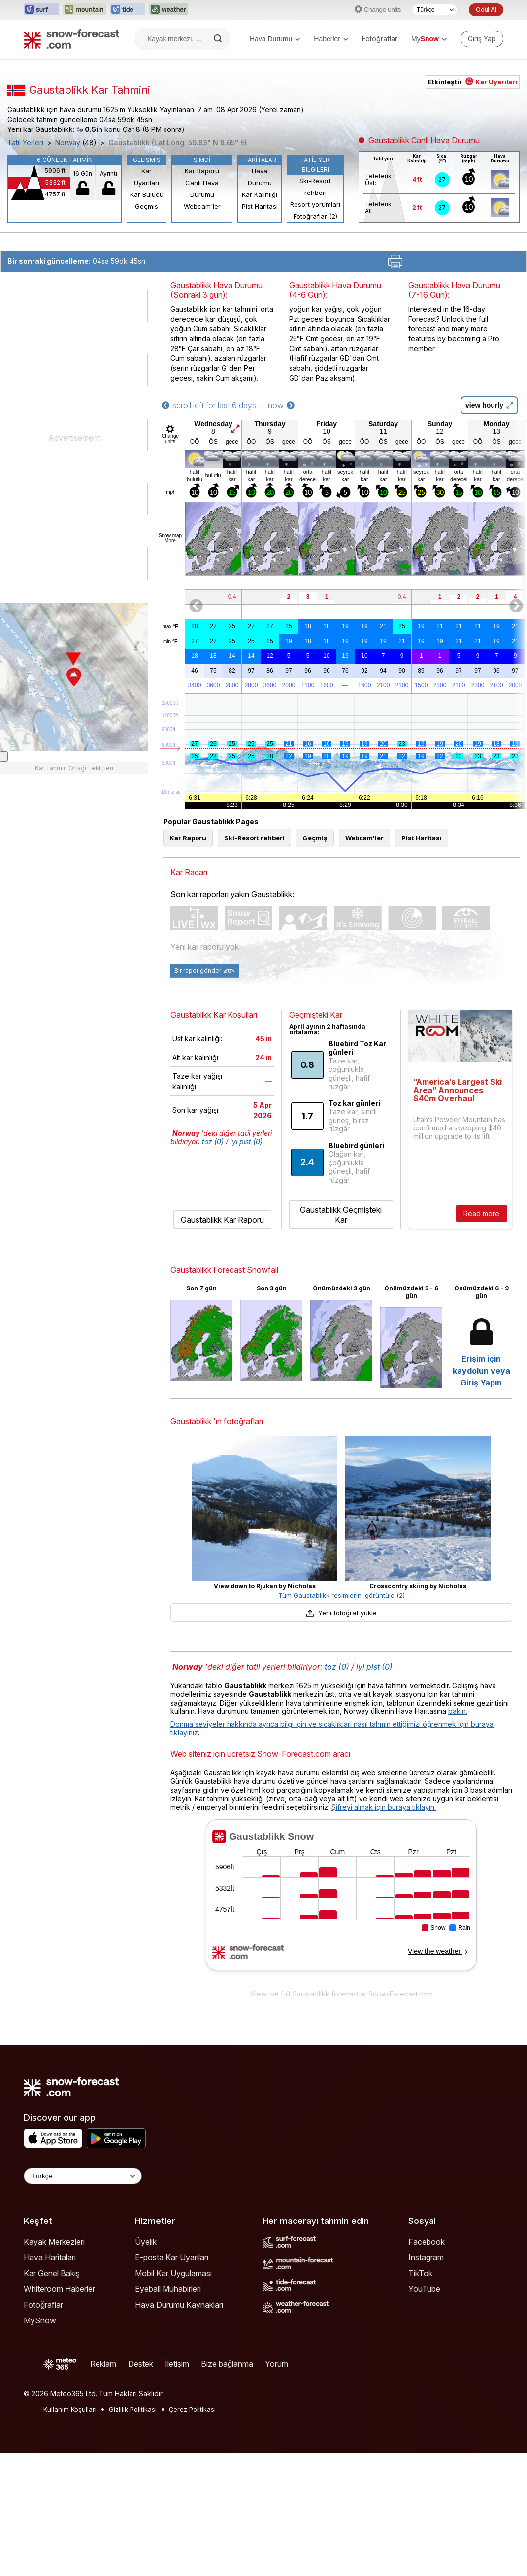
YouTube (424, 2289)
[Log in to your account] (482, 39)
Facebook (426, 2242)
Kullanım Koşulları (70, 2409)
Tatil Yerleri (25, 142)
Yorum (276, 2364)
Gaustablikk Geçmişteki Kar (341, 1214)
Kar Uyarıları (146, 177)
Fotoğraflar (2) (315, 216)
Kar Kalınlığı (259, 194)
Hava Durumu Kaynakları (179, 2305)
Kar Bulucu (147, 194)
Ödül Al (486, 9)
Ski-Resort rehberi (315, 186)
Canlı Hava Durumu (202, 188)
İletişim (177, 2364)
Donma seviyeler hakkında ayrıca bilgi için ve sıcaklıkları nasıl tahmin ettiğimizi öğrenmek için (320, 1724)
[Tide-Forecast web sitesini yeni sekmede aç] (127, 9)
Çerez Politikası (192, 2409)
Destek (140, 2364)
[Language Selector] (83, 2176)
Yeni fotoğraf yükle (341, 1613)
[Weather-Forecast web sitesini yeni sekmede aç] (168, 9)
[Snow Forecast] (71, 39)
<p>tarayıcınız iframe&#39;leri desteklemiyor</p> (341, 1901)
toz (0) (213, 1141)
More (170, 540)
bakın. (457, 1711)
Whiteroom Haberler (59, 2289)
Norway (67, 142)
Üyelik (146, 2242)
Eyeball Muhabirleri (168, 2289)
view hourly (489, 405)
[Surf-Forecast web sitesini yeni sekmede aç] (41, 9)
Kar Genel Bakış (52, 2273)
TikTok (420, 2273)
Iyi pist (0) (246, 1141)
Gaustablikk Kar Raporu (222, 1219)
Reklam (103, 2364)
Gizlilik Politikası (133, 2409)
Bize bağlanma (227, 2364)
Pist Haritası (260, 206)
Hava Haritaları (50, 2257)
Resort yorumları (315, 204)
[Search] (219, 39)
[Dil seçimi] (435, 9)
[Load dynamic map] (4, 756)
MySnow (40, 2320)
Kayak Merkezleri (54, 2242)
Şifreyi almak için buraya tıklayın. (383, 1807)
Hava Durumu (275, 39)
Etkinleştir (472, 82)
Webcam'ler (202, 206)
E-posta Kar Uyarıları (171, 2257)
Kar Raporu (202, 171)
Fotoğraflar (379, 38)
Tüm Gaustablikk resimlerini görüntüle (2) (341, 1595)
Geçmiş (146, 206)
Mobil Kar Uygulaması (173, 2273)
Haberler (331, 39)
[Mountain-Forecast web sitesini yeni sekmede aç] (84, 9)
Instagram (426, 2257)
